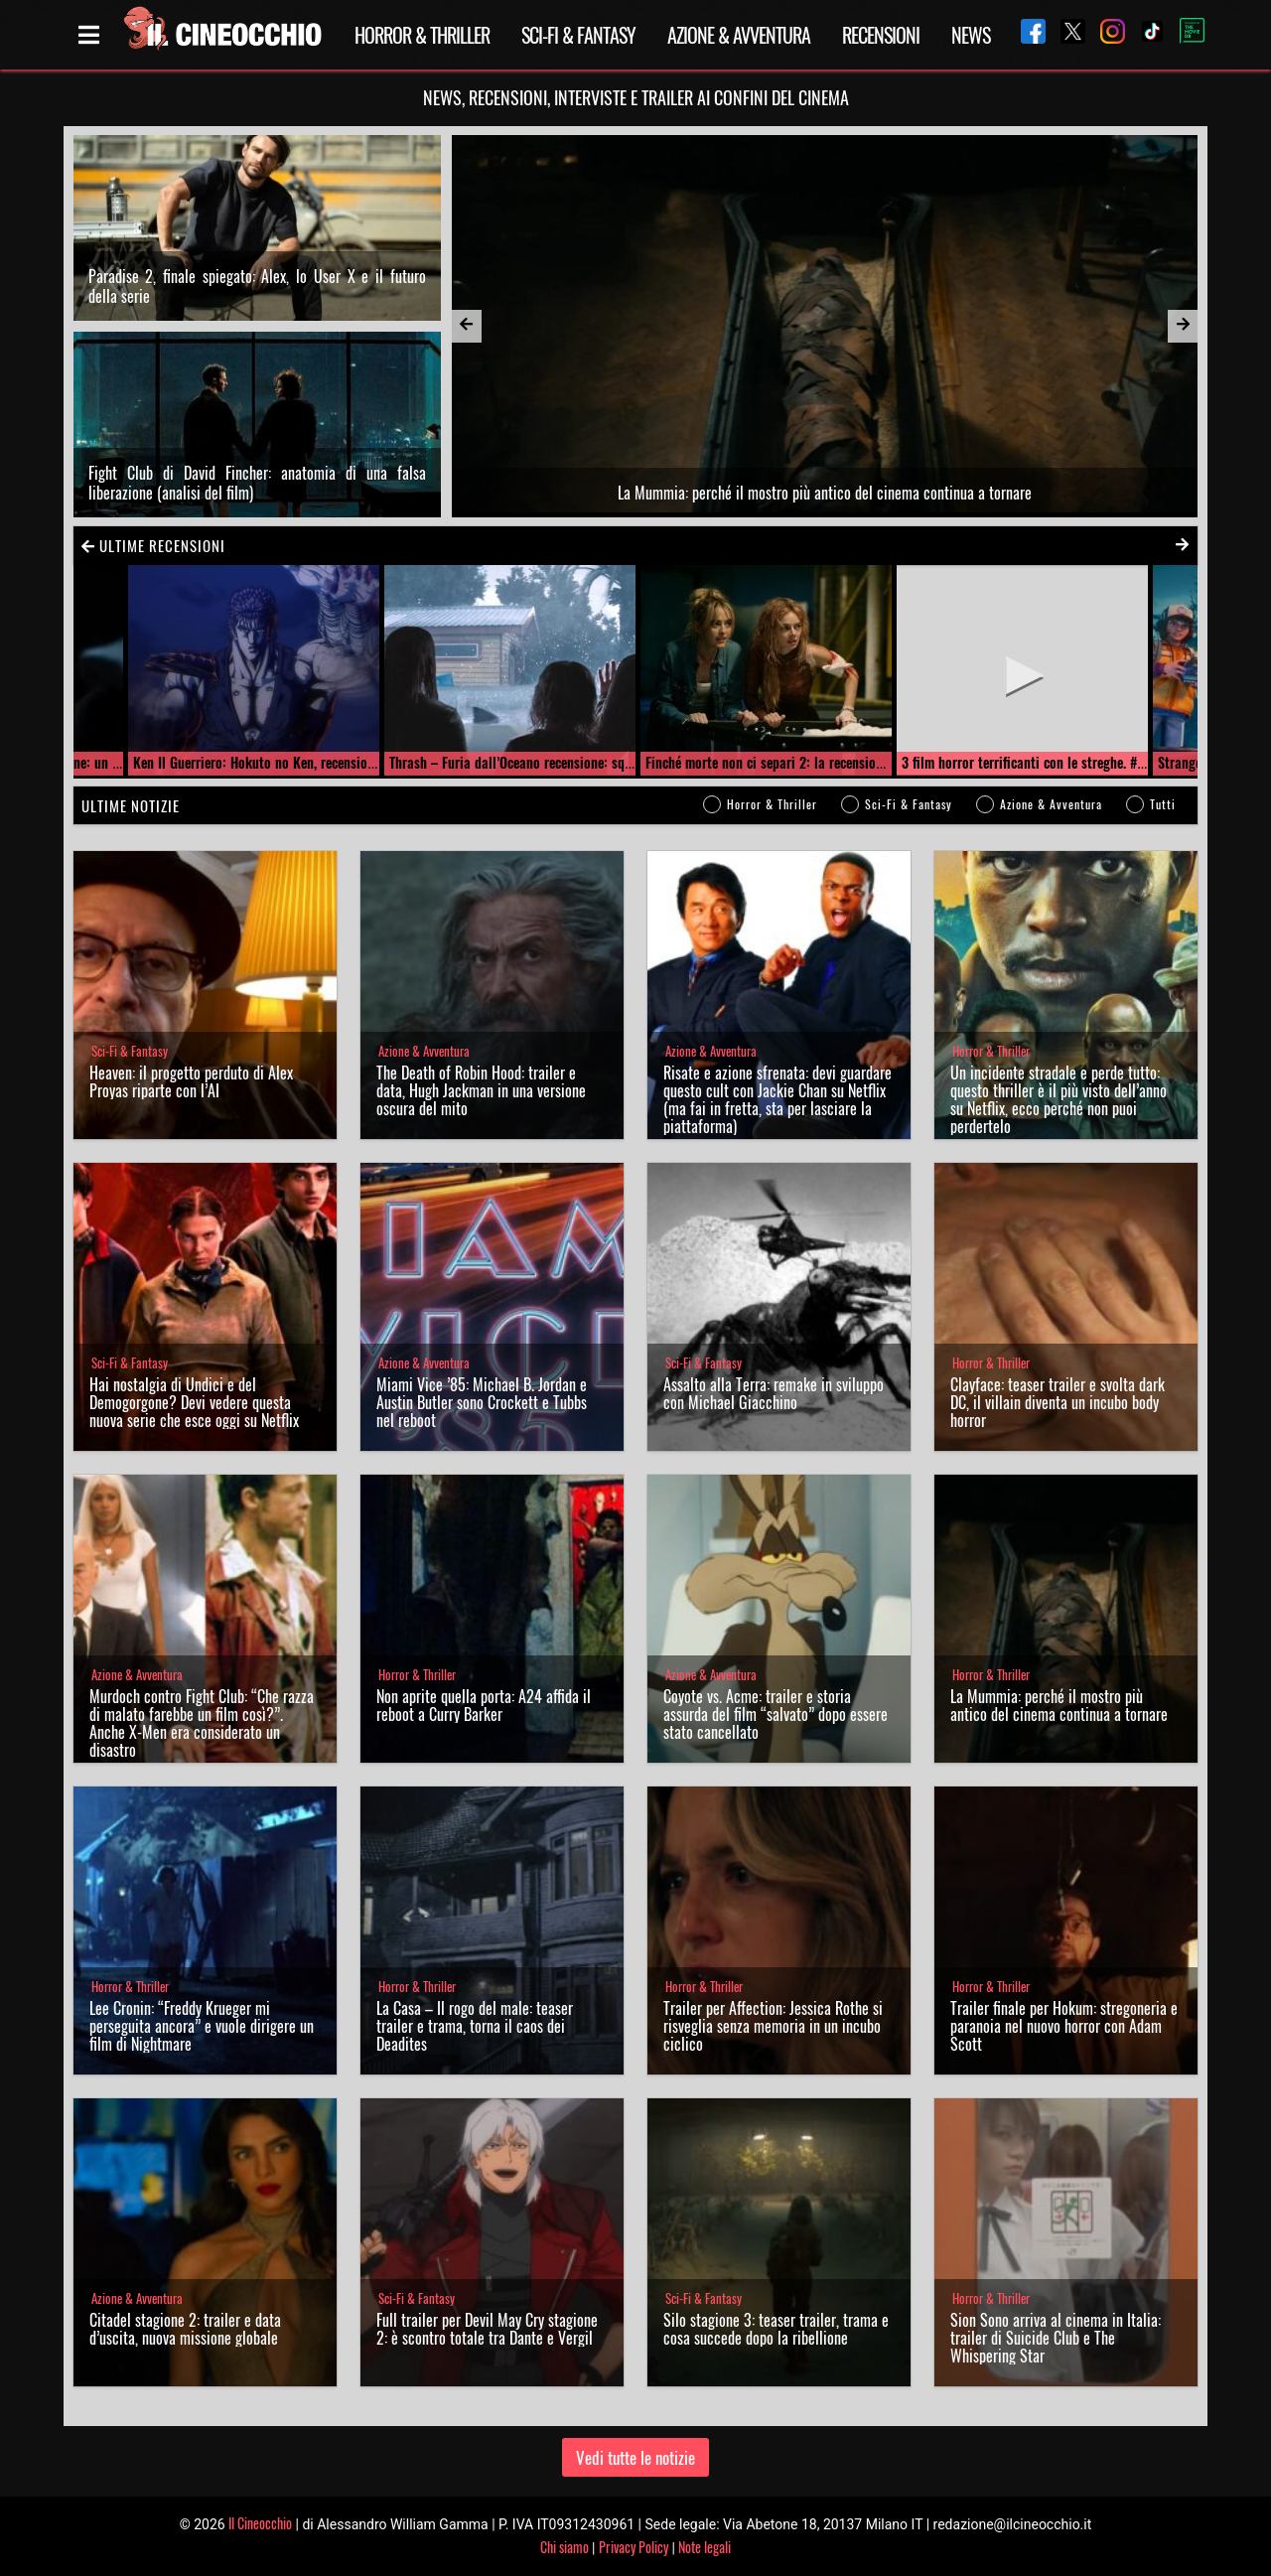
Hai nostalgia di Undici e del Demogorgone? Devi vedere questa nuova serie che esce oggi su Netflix (194, 1402)
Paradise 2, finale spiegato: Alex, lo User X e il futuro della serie (257, 286)
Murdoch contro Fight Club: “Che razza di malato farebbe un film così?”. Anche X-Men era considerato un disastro (201, 1723)
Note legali (704, 2546)
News (970, 35)
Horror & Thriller (422, 35)
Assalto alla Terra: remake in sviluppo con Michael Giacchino (773, 1393)
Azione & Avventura (738, 35)
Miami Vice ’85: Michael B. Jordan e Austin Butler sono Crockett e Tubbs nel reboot (481, 1402)
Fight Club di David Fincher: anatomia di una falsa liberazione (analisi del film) (257, 482)
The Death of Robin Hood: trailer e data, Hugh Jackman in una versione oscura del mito (481, 1090)
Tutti (1163, 803)
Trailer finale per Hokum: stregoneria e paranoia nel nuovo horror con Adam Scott (1064, 2026)
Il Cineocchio (260, 2522)
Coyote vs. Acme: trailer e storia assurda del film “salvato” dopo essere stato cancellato (775, 1714)
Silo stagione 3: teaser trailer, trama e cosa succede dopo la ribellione (776, 2329)
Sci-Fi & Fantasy (578, 35)
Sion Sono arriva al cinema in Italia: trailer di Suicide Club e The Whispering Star (1055, 2337)
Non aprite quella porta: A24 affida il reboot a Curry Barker (483, 1705)
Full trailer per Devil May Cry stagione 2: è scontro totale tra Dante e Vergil (487, 2329)
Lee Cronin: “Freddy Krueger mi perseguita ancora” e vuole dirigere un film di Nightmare (201, 2026)
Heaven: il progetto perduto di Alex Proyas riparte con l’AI (191, 1081)
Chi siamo (564, 2546)
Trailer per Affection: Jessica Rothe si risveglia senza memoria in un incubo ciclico (773, 2026)
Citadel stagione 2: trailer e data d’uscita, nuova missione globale (185, 2329)
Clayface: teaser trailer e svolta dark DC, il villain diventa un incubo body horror (1057, 1402)
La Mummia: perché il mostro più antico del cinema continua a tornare (1059, 1705)
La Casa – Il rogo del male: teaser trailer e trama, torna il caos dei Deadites (474, 2026)
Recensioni (880, 35)
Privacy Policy (633, 2546)
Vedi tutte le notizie (635, 2457)
